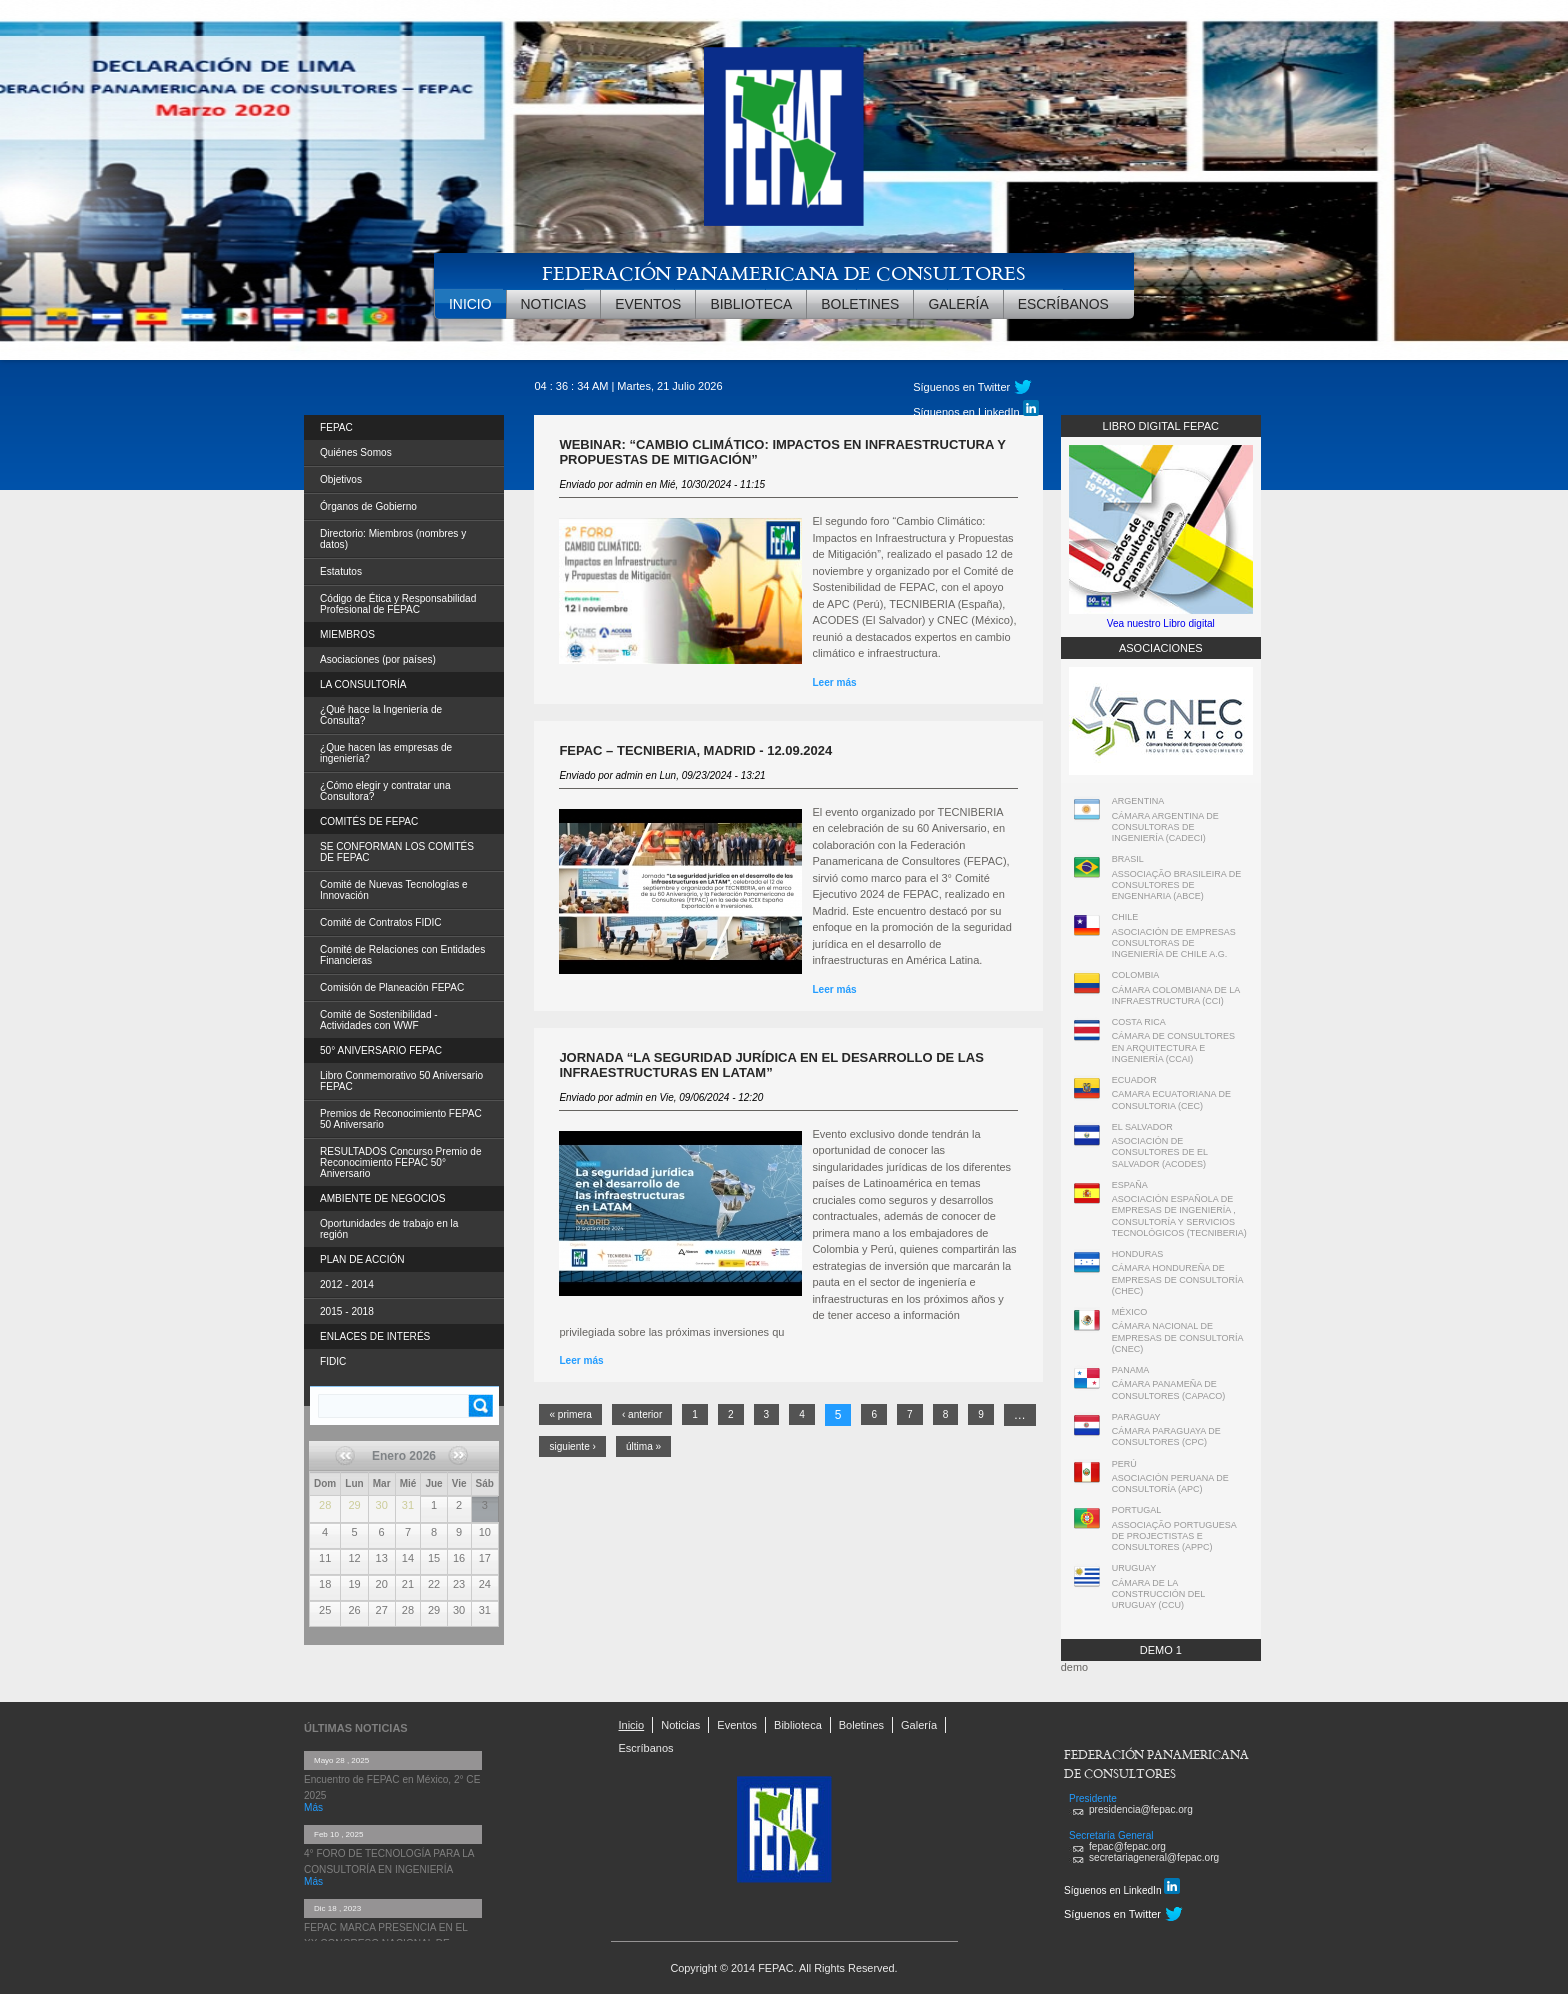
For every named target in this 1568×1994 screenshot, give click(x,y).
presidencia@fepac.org (1141, 1809)
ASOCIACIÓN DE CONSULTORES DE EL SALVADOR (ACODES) (1160, 1152)
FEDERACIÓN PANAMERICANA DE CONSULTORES (784, 272)
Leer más (915, 682)
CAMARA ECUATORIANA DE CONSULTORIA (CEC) (1171, 1099)
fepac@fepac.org (1127, 1846)
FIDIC (333, 1361)
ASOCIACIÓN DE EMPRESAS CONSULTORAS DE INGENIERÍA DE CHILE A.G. (1174, 943)
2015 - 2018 (347, 1311)
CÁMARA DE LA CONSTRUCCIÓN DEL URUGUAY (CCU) (1158, 1594)
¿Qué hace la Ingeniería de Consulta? (381, 715)
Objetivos (341, 479)
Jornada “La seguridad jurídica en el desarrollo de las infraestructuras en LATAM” (771, 1065)
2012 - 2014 (347, 1284)
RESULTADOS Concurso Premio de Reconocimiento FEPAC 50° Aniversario (401, 1162)
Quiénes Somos (356, 452)
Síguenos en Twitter (961, 387)
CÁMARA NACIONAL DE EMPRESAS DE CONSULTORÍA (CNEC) (1177, 1337)
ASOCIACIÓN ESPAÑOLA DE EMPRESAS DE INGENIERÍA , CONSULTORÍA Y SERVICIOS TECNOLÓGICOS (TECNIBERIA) (1179, 1216)
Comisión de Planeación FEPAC (392, 987)
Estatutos (341, 571)
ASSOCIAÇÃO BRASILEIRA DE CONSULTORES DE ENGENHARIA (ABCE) (1177, 885)
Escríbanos (1063, 304)
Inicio (470, 304)
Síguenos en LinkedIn (975, 409)
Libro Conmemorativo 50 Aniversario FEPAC (401, 1081)
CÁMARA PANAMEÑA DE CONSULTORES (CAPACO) (1169, 1389)
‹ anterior (642, 1414)
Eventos (648, 304)
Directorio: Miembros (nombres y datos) (393, 539)
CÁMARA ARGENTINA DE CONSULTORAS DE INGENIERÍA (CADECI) (1165, 827)
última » (643, 1446)
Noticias (554, 304)
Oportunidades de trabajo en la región (389, 1229)
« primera (570, 1414)
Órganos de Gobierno (368, 506)
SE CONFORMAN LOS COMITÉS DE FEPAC (397, 852)
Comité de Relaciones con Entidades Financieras (402, 955)
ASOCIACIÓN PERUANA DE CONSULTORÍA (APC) (1170, 1483)
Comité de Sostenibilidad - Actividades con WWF (379, 1020)
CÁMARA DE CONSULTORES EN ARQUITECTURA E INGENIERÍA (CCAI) (1173, 1047)
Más (313, 1807)
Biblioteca (751, 304)
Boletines (860, 304)
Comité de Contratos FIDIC (381, 922)
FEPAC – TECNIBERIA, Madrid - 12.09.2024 (695, 750)
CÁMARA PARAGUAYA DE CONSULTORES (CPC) (1166, 1436)
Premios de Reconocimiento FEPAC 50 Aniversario (401, 1119)
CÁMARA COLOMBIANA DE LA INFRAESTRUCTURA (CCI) (1176, 995)
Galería (958, 304)
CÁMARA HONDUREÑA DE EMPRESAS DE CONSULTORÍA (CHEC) (1177, 1279)
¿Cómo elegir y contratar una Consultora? (385, 791)
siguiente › (572, 1446)
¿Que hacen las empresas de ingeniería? (386, 753)
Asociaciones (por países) (378, 659)
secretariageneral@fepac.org (1154, 1857)
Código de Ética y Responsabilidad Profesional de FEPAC (398, 604)
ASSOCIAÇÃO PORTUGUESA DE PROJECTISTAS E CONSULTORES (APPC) (1174, 1536)
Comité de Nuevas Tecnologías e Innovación (394, 890)
